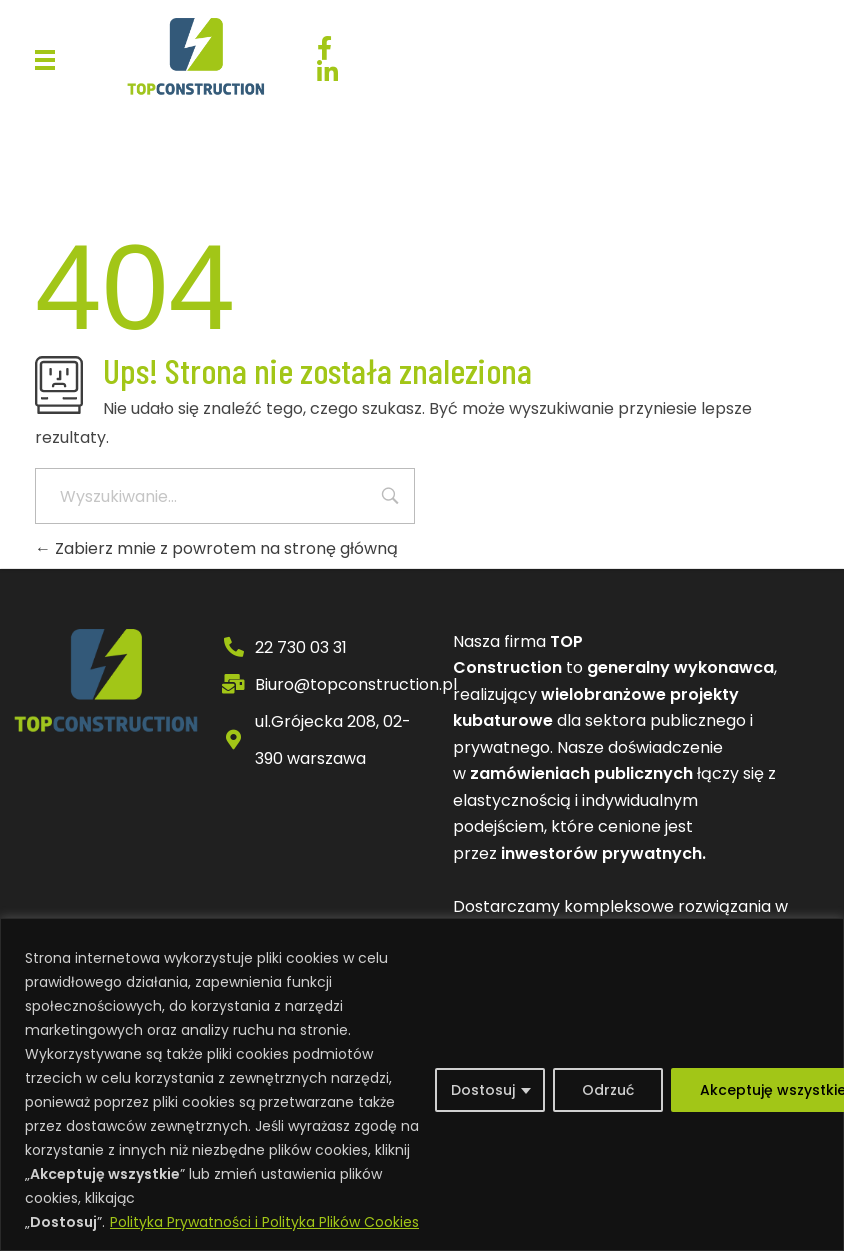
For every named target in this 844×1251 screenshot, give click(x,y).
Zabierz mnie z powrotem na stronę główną (216, 548)
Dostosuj (483, 1090)
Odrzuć (608, 1090)
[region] (422, 1084)
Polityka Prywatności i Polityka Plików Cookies (264, 1222)
